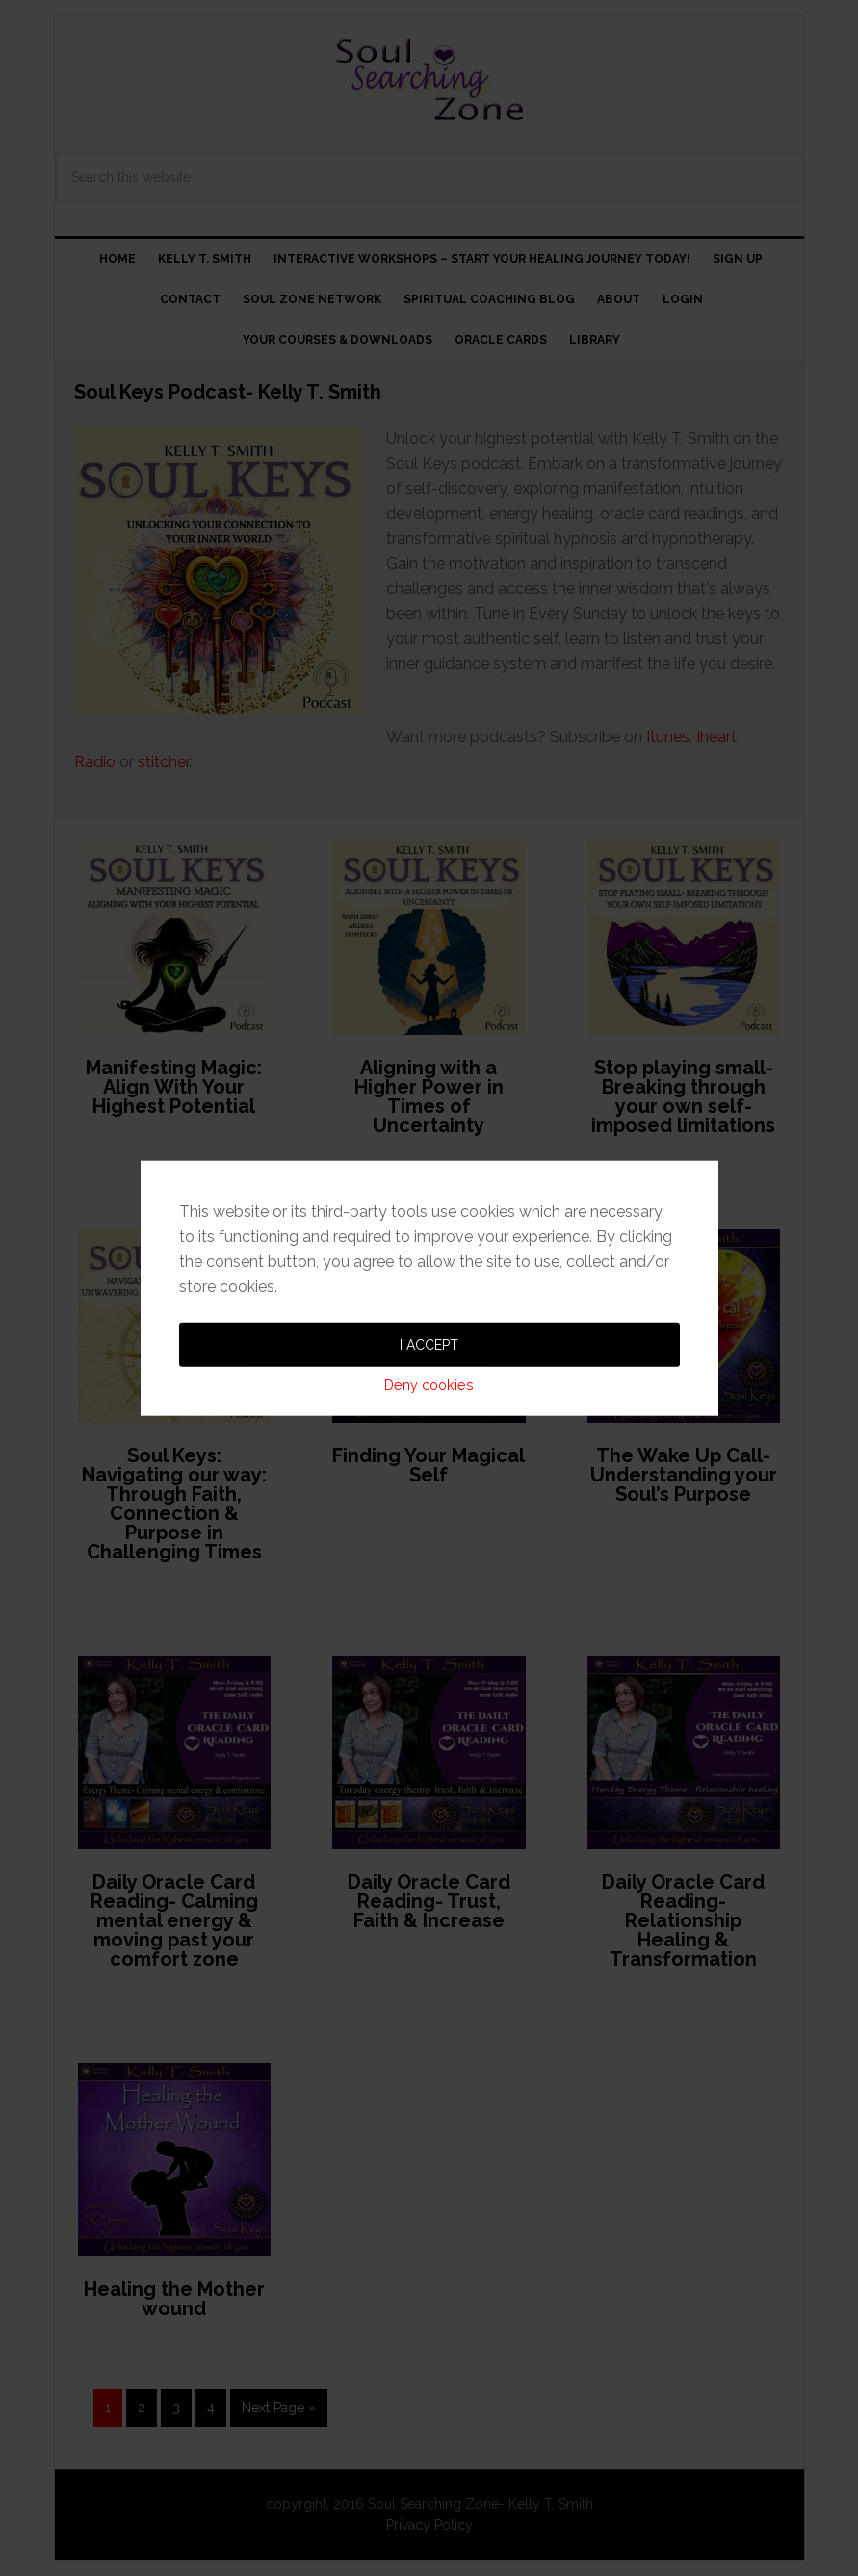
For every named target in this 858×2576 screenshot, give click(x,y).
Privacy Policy (429, 2525)
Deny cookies (429, 1266)
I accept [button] (429, 1226)
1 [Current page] (108, 2407)
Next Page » (279, 2407)
